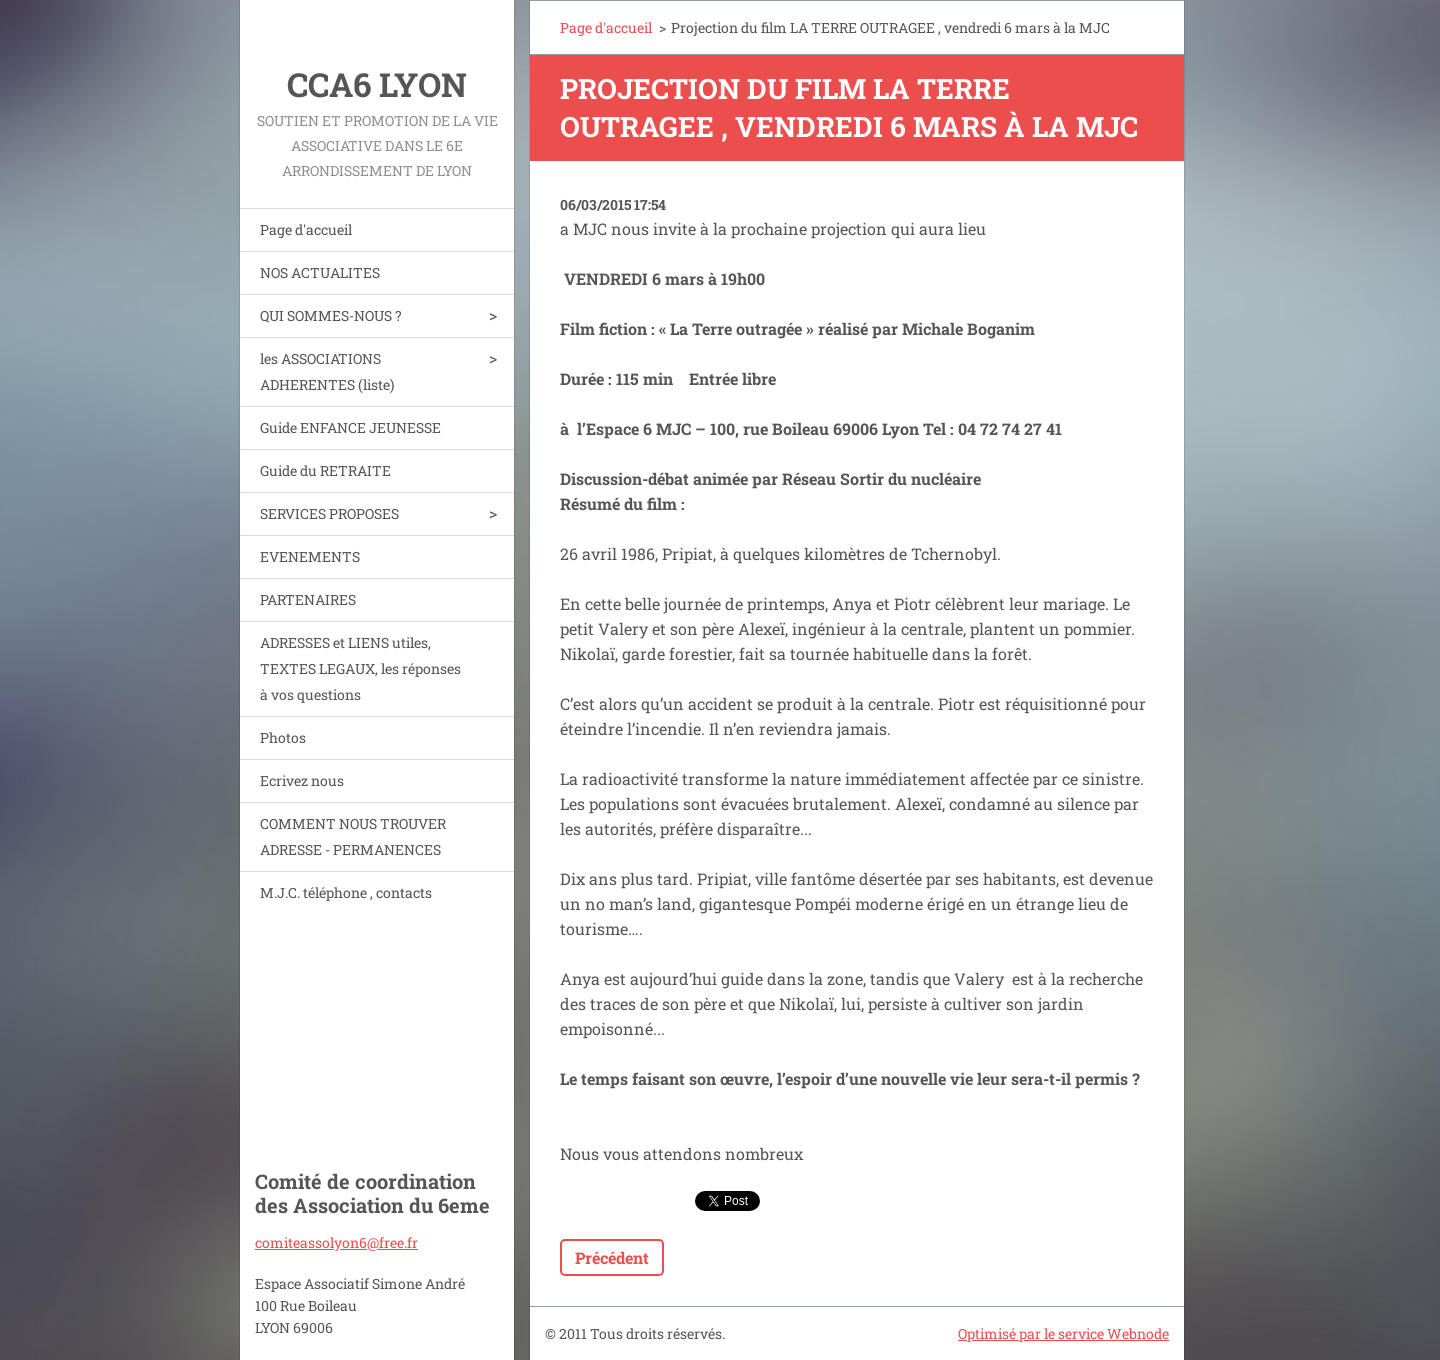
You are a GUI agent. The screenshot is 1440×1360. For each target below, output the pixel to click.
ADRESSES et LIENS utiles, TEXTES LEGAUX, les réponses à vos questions (360, 668)
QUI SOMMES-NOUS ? (331, 315)
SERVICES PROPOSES (329, 513)
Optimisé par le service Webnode (1063, 1333)
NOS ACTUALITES (320, 272)
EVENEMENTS (310, 556)
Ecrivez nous (302, 780)
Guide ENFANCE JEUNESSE (350, 427)
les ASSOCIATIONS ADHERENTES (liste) (327, 371)
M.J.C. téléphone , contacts (346, 892)
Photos (283, 737)
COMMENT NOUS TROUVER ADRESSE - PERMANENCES (353, 836)
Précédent (612, 1257)
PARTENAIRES (308, 599)
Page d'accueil (306, 229)
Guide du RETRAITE (325, 470)
